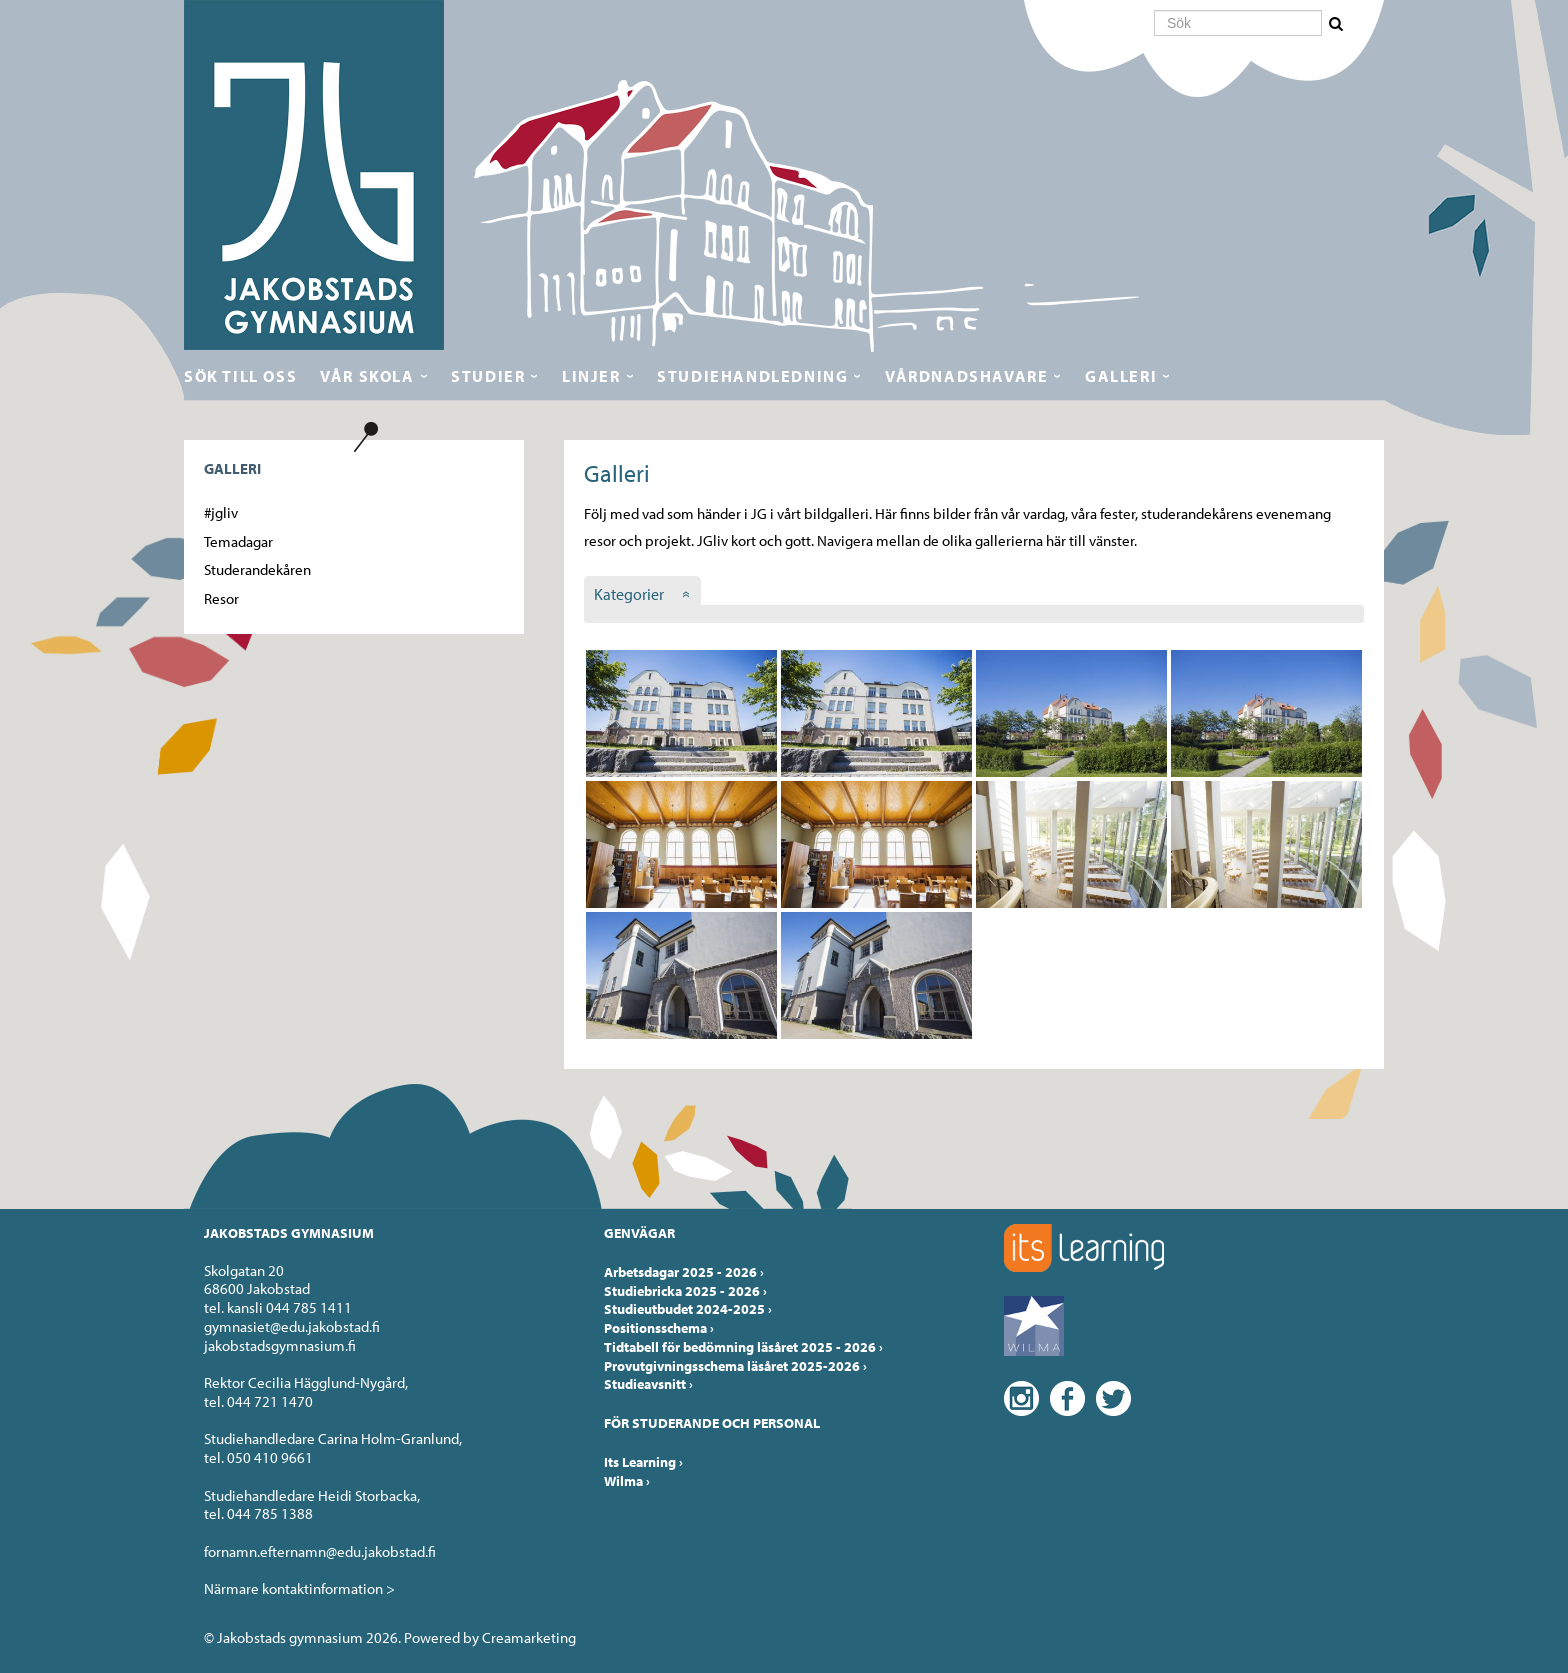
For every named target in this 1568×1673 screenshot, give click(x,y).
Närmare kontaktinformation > (299, 1588)
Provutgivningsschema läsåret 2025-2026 (735, 1366)
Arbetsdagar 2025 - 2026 (684, 1272)
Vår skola (367, 376)
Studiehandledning (752, 376)
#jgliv (221, 512)
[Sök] (1238, 23)
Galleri (1121, 376)
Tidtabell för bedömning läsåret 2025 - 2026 (743, 1347)
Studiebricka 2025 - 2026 (685, 1291)
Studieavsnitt (648, 1384)
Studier (488, 376)
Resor (221, 598)
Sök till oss (240, 376)
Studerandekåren (257, 569)
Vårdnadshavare (966, 376)
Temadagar (238, 541)
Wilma (627, 1481)
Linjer (591, 376)
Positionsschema (659, 1328)
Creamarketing (529, 1637)
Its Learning (643, 1462)
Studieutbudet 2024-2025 (688, 1309)
